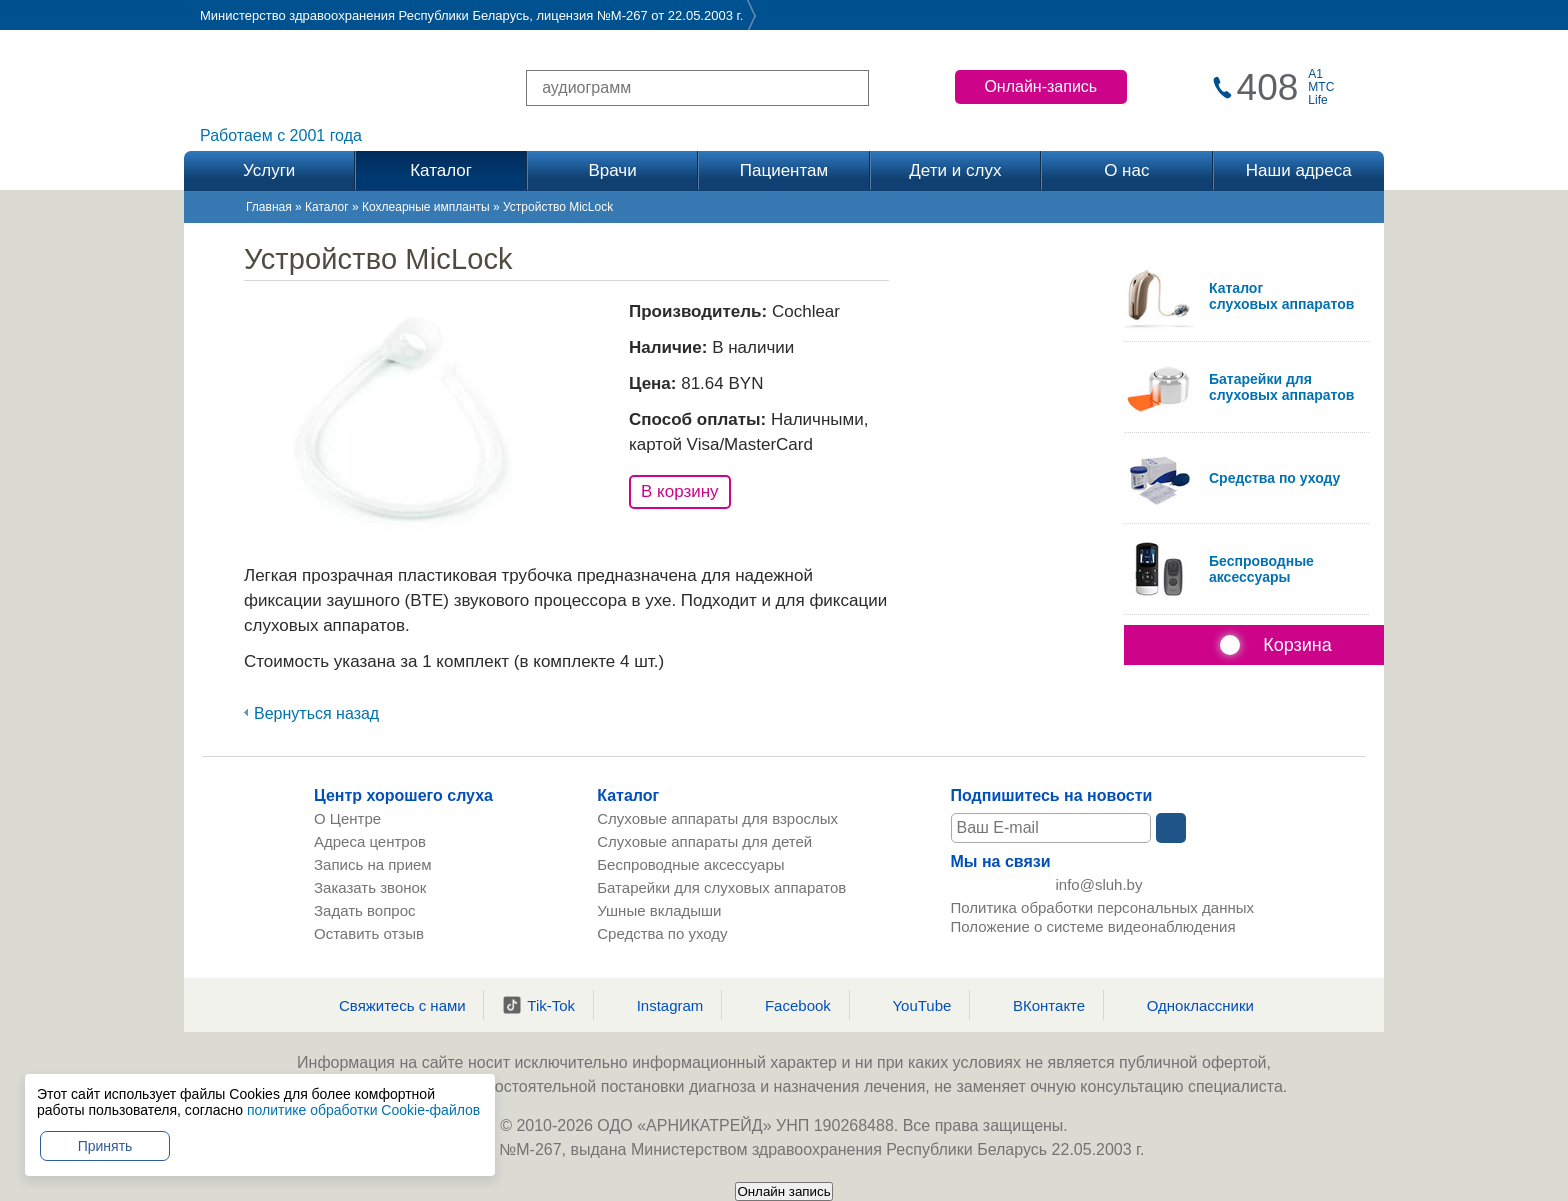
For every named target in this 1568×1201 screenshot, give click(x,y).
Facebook (785, 1005)
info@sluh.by (1099, 888)
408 (1268, 87)
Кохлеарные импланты (426, 207)
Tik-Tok (538, 1005)
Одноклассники (1188, 1005)
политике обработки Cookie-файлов (363, 1110)
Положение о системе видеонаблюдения (1093, 933)
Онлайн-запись (1040, 86)
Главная (269, 207)
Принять (105, 1146)
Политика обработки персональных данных (1102, 914)
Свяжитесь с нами (390, 1005)
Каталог (327, 207)
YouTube (909, 1005)
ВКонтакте (1036, 1005)
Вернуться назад (316, 713)
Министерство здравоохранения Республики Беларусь (364, 15)
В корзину (680, 491)
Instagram (658, 1005)
